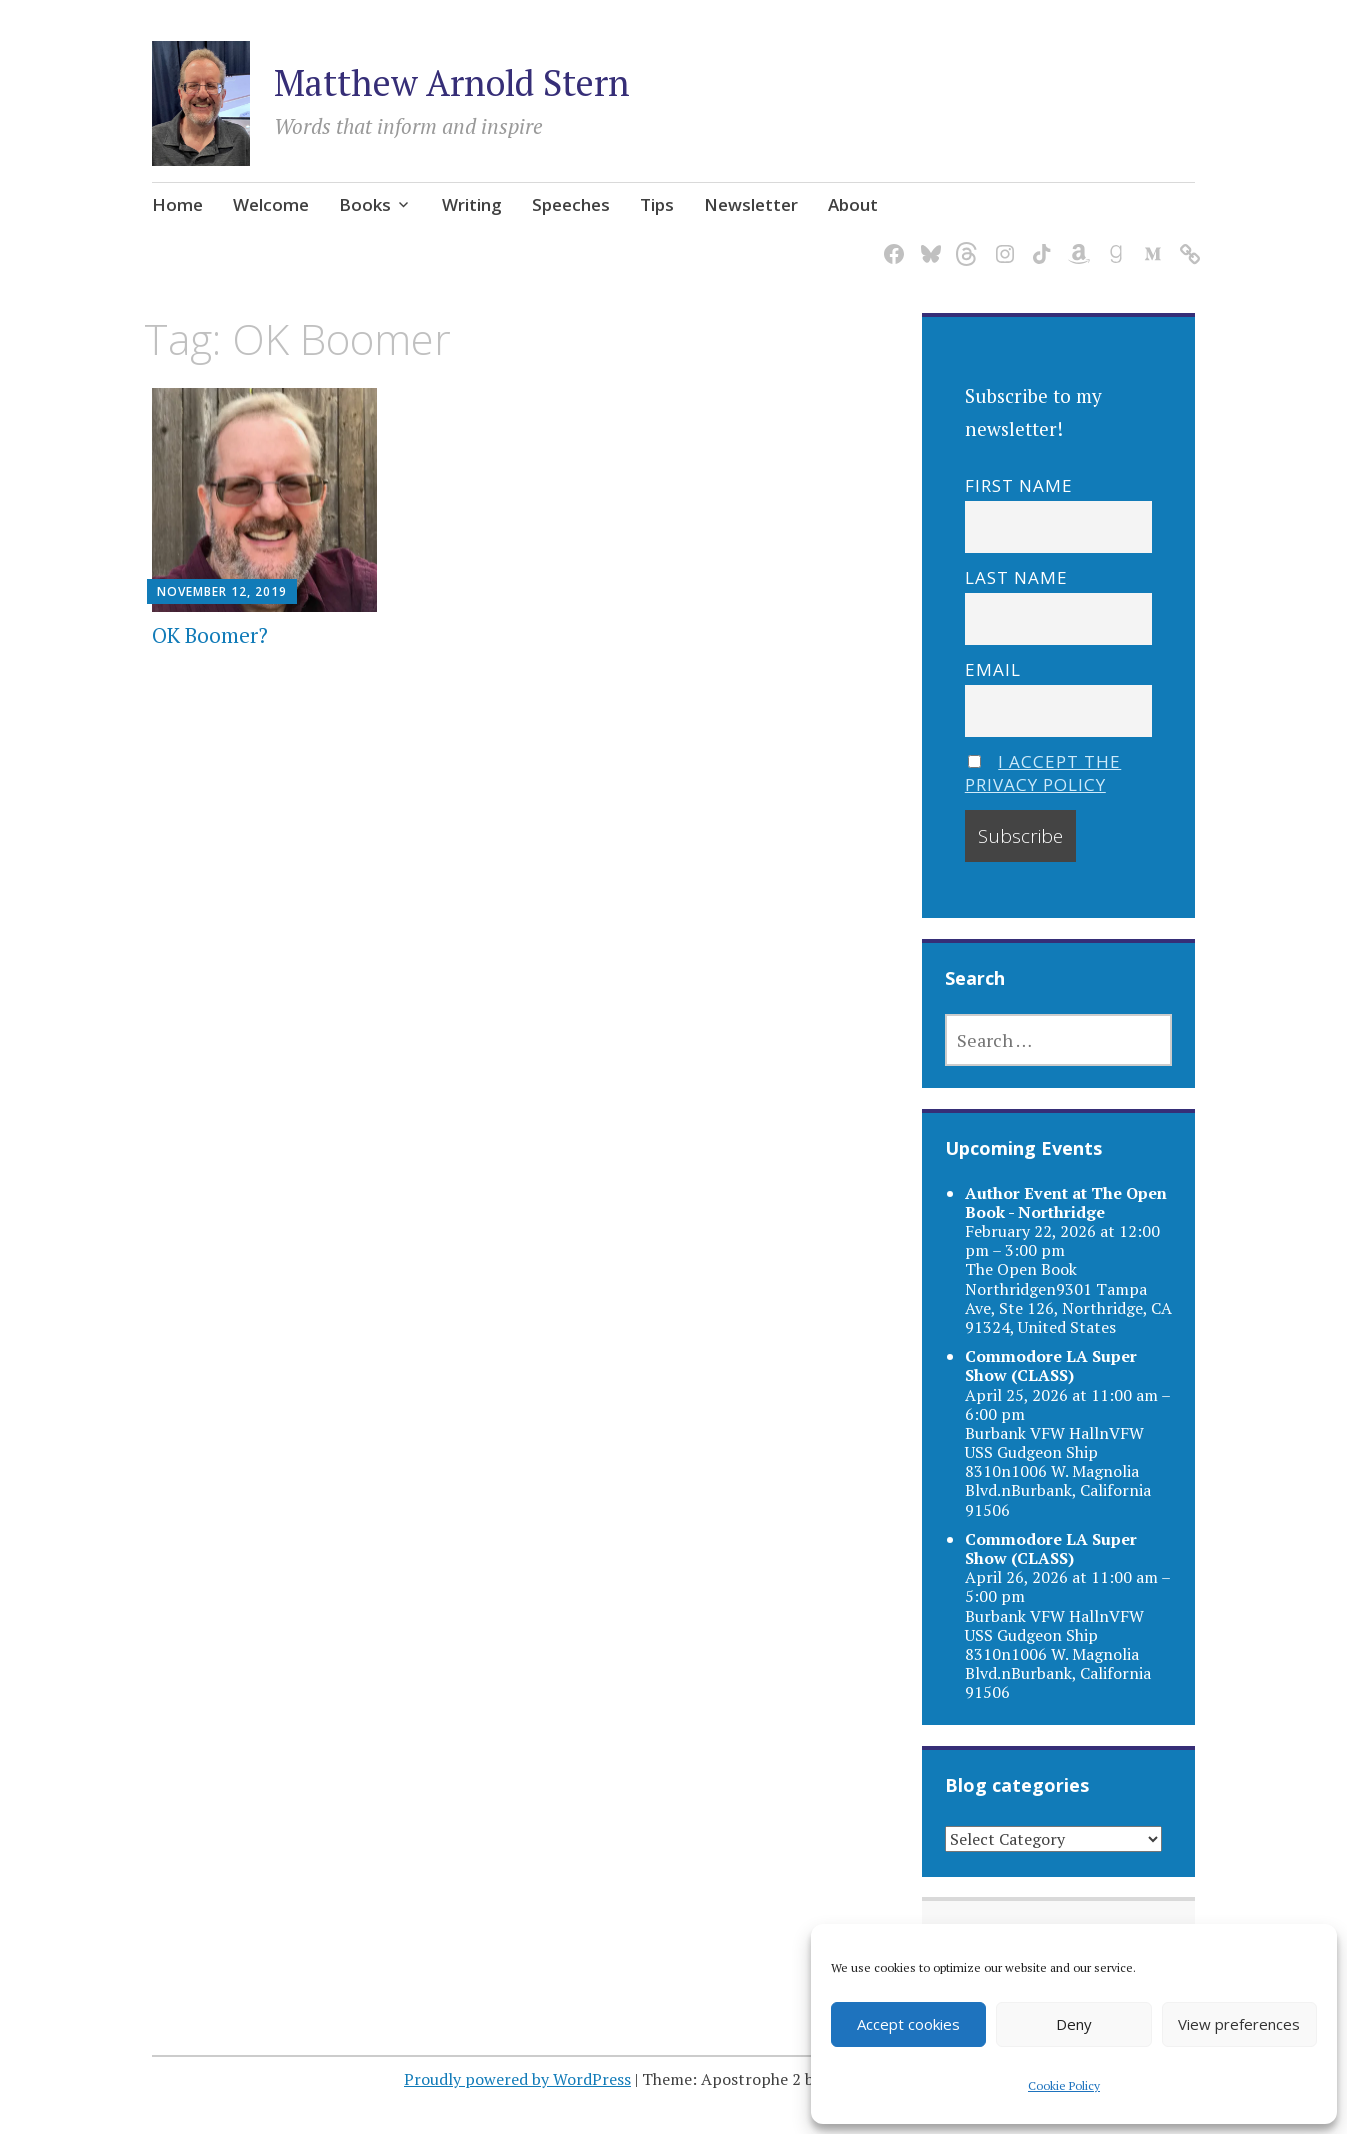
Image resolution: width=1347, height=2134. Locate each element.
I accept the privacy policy (1043, 773)
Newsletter (751, 204)
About (853, 204)
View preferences (1239, 2024)
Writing (472, 204)
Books (365, 204)
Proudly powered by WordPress (517, 2079)
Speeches (571, 204)
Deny (1074, 2024)
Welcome (271, 204)
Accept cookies (908, 2024)
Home (177, 204)
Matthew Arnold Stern (452, 82)
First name (1019, 485)
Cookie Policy (1064, 2085)
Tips (657, 204)
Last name (1016, 577)
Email (993, 669)
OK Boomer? (210, 635)
